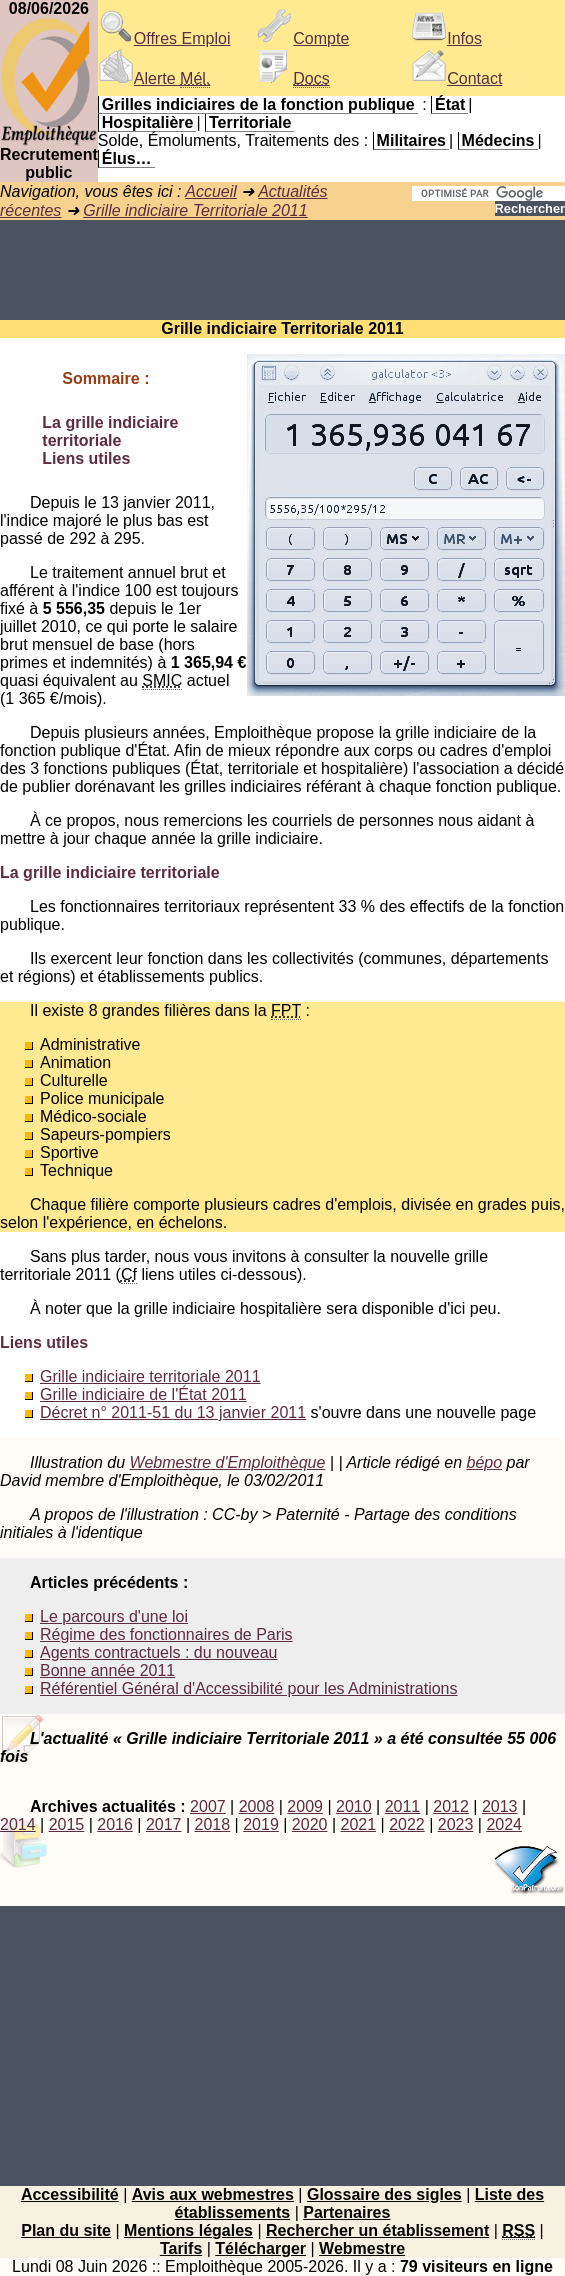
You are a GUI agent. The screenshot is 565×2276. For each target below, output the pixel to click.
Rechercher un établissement (377, 2230)
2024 (504, 1824)
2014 (18, 1824)
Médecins (498, 140)
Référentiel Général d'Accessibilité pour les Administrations (248, 1688)
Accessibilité (70, 2194)
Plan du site (66, 2230)
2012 (451, 1806)
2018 (213, 1824)
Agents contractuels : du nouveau (159, 1652)
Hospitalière (148, 122)
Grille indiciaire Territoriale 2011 (195, 210)
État (450, 104)
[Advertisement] (282, 270)
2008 (257, 1806)
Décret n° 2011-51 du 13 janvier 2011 (173, 1412)
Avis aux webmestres (213, 2194)
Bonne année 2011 (107, 1670)
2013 (500, 1806)
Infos (446, 38)
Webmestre (362, 2248)
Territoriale (250, 122)
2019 (261, 1824)
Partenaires (346, 2212)
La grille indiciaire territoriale (110, 431)
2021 (358, 1824)
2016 (115, 1824)
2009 (305, 1806)
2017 (164, 1824)
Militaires (411, 140)
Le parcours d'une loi (114, 1616)
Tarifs (181, 2248)
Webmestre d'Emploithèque (228, 1462)
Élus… (127, 158)
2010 (354, 1806)
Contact (456, 78)
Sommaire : (105, 378)
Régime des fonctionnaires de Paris (166, 1634)
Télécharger (260, 2248)
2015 (67, 1824)
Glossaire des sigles (384, 2194)
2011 (403, 1806)
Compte (303, 38)
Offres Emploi (164, 38)
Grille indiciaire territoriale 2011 (150, 1376)
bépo (484, 1462)
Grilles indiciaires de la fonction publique (258, 104)
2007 (208, 1806)
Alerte (154, 78)
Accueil (211, 191)
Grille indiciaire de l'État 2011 (143, 1394)
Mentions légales (188, 2230)
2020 (310, 1824)
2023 (456, 1824)
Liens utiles (86, 458)
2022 (407, 1824)
